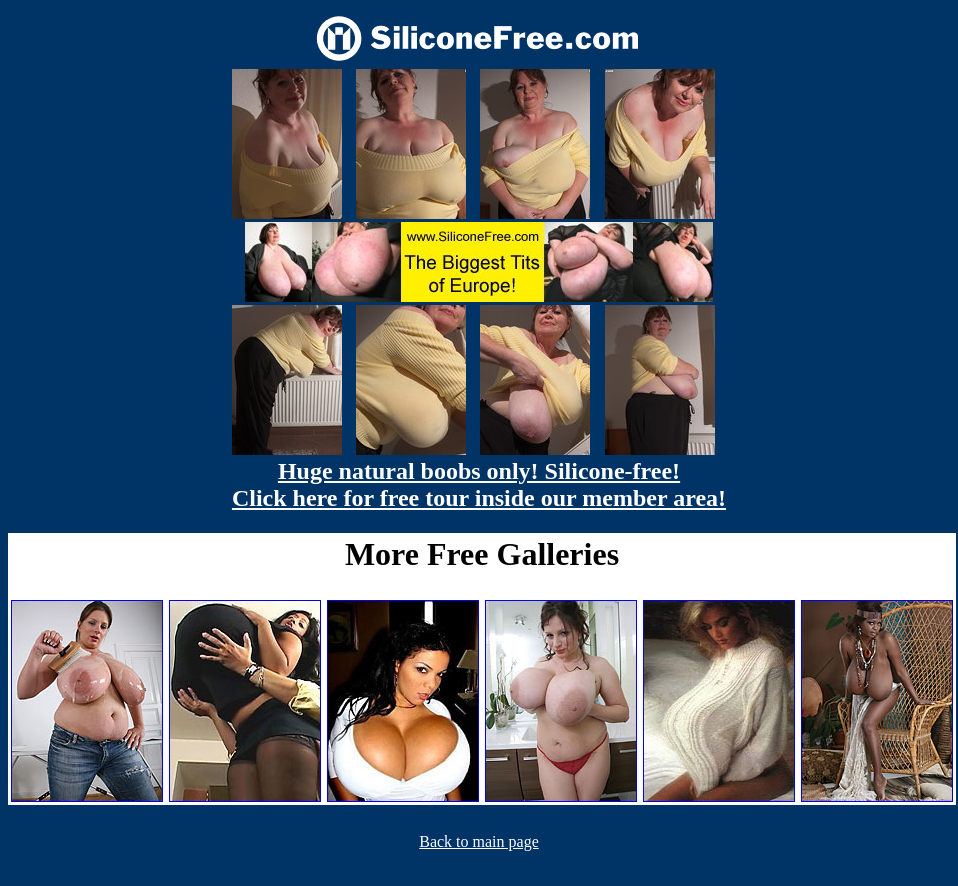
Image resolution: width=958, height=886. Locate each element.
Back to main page (479, 841)
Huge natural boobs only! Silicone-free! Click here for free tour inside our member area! (479, 484)
